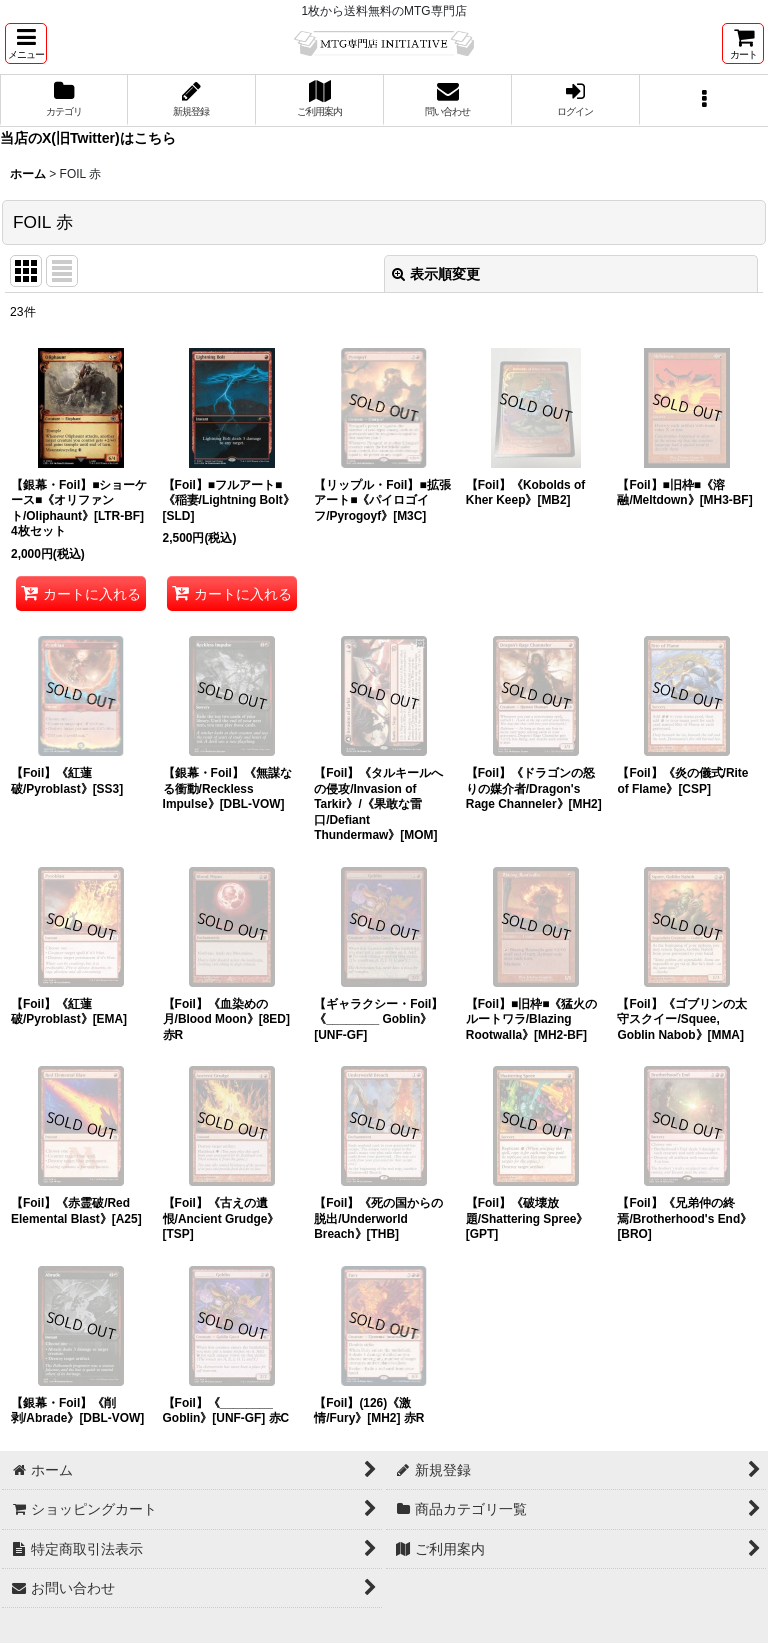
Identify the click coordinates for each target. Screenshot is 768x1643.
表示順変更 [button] (436, 274)
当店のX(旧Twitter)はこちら (88, 138)
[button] (26, 43)
